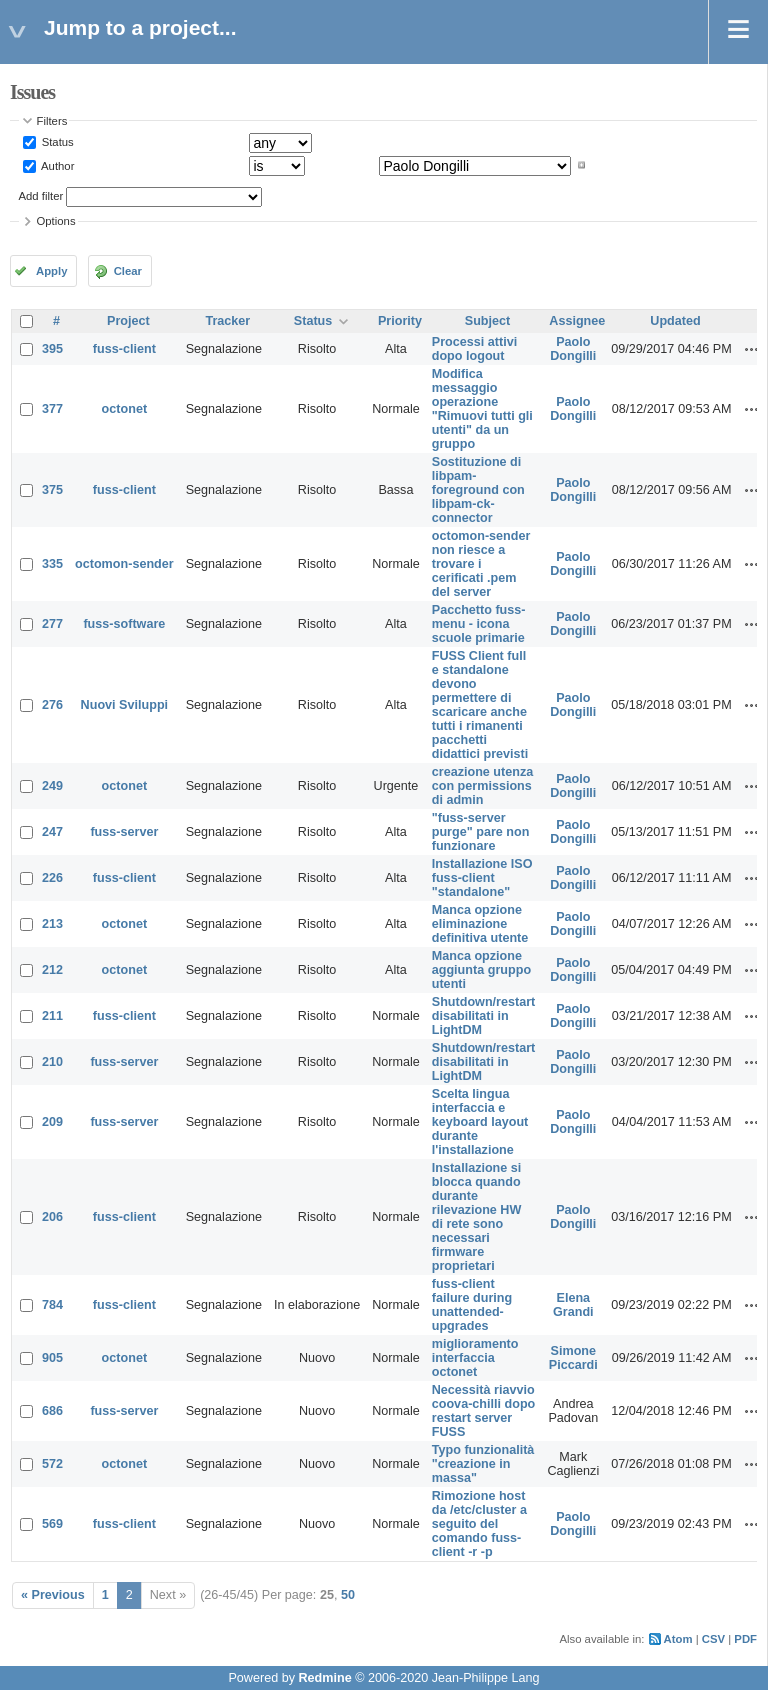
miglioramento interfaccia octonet (475, 1358)
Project (128, 321)
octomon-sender (124, 564)
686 (52, 1411)
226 (52, 878)
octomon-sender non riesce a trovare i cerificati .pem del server (481, 564)
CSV (713, 1639)
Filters (52, 121)
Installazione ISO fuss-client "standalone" (482, 878)
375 (52, 490)
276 (52, 705)
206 (52, 1217)
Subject (488, 321)
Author (57, 165)
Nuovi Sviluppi (124, 705)
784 (52, 1305)
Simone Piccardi (573, 1358)
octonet (124, 409)
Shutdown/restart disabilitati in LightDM (484, 1016)
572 (52, 1464)
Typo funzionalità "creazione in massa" (483, 1464)
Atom (678, 1639)
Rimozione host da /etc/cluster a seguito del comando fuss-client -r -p (479, 1524)
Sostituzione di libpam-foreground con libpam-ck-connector (478, 490)
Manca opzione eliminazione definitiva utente (480, 924)
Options (56, 221)
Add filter (41, 196)
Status (56, 142)
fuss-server (124, 832)
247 (52, 832)
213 (52, 924)
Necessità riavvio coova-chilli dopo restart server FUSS (484, 1411)
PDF (745, 1639)
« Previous (53, 1595)
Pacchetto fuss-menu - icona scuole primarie (479, 624)
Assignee (577, 321)
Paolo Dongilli (573, 349)
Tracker (227, 321)
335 (52, 564)
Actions (752, 349)
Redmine (324, 1678)
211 (52, 1016)
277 (52, 624)
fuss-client (124, 349)
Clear (128, 271)
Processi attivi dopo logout (474, 349)
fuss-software (124, 624)
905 (52, 1358)
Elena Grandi (573, 1305)
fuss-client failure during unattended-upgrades (472, 1305)
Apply (51, 271)
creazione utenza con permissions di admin (482, 786)
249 (52, 786)
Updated (675, 321)
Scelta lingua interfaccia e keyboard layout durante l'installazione (480, 1122)
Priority (400, 321)
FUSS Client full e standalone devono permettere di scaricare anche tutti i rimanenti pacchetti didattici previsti (480, 705)
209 (52, 1122)
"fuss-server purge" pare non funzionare (481, 832)
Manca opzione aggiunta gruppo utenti (481, 970)
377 (52, 409)
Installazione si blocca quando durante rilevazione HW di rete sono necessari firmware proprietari (477, 1217)
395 (52, 349)
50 (348, 1595)
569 (52, 1524)
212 (52, 970)
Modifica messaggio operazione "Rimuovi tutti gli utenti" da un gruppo (482, 409)
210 (52, 1062)
